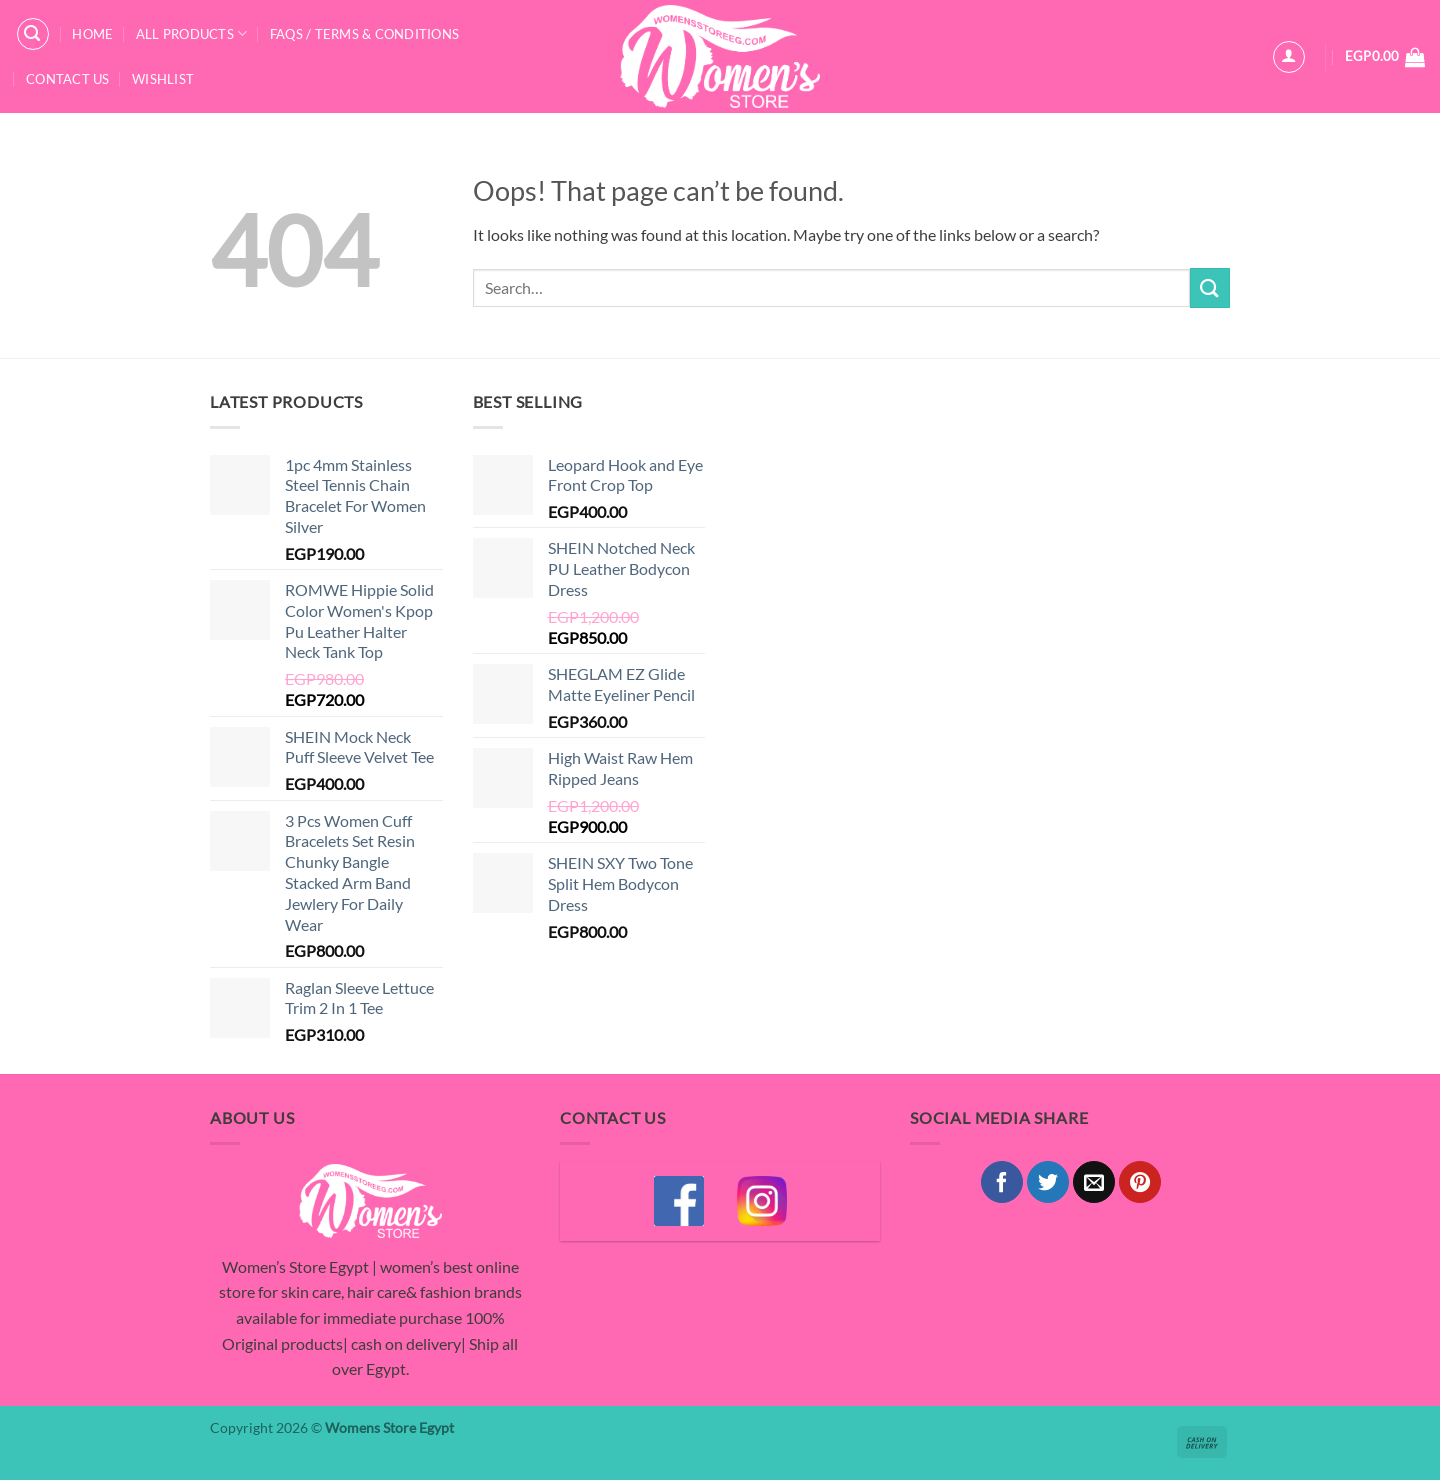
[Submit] (1210, 287)
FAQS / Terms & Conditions (364, 34)
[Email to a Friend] (1094, 1182)
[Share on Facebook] (1002, 1182)
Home (92, 34)
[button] (33, 34)
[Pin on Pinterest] (1140, 1182)
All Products (192, 33)
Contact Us (68, 79)
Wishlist (163, 79)
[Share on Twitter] (1048, 1182)
